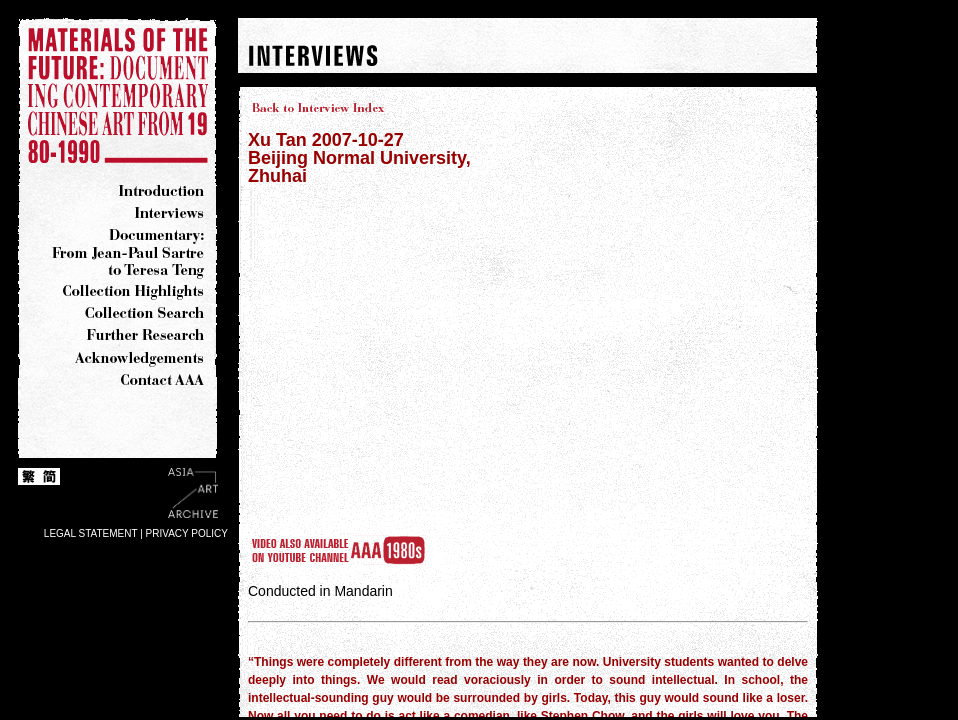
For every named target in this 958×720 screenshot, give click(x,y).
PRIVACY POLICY (187, 533)
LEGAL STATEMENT (91, 533)
